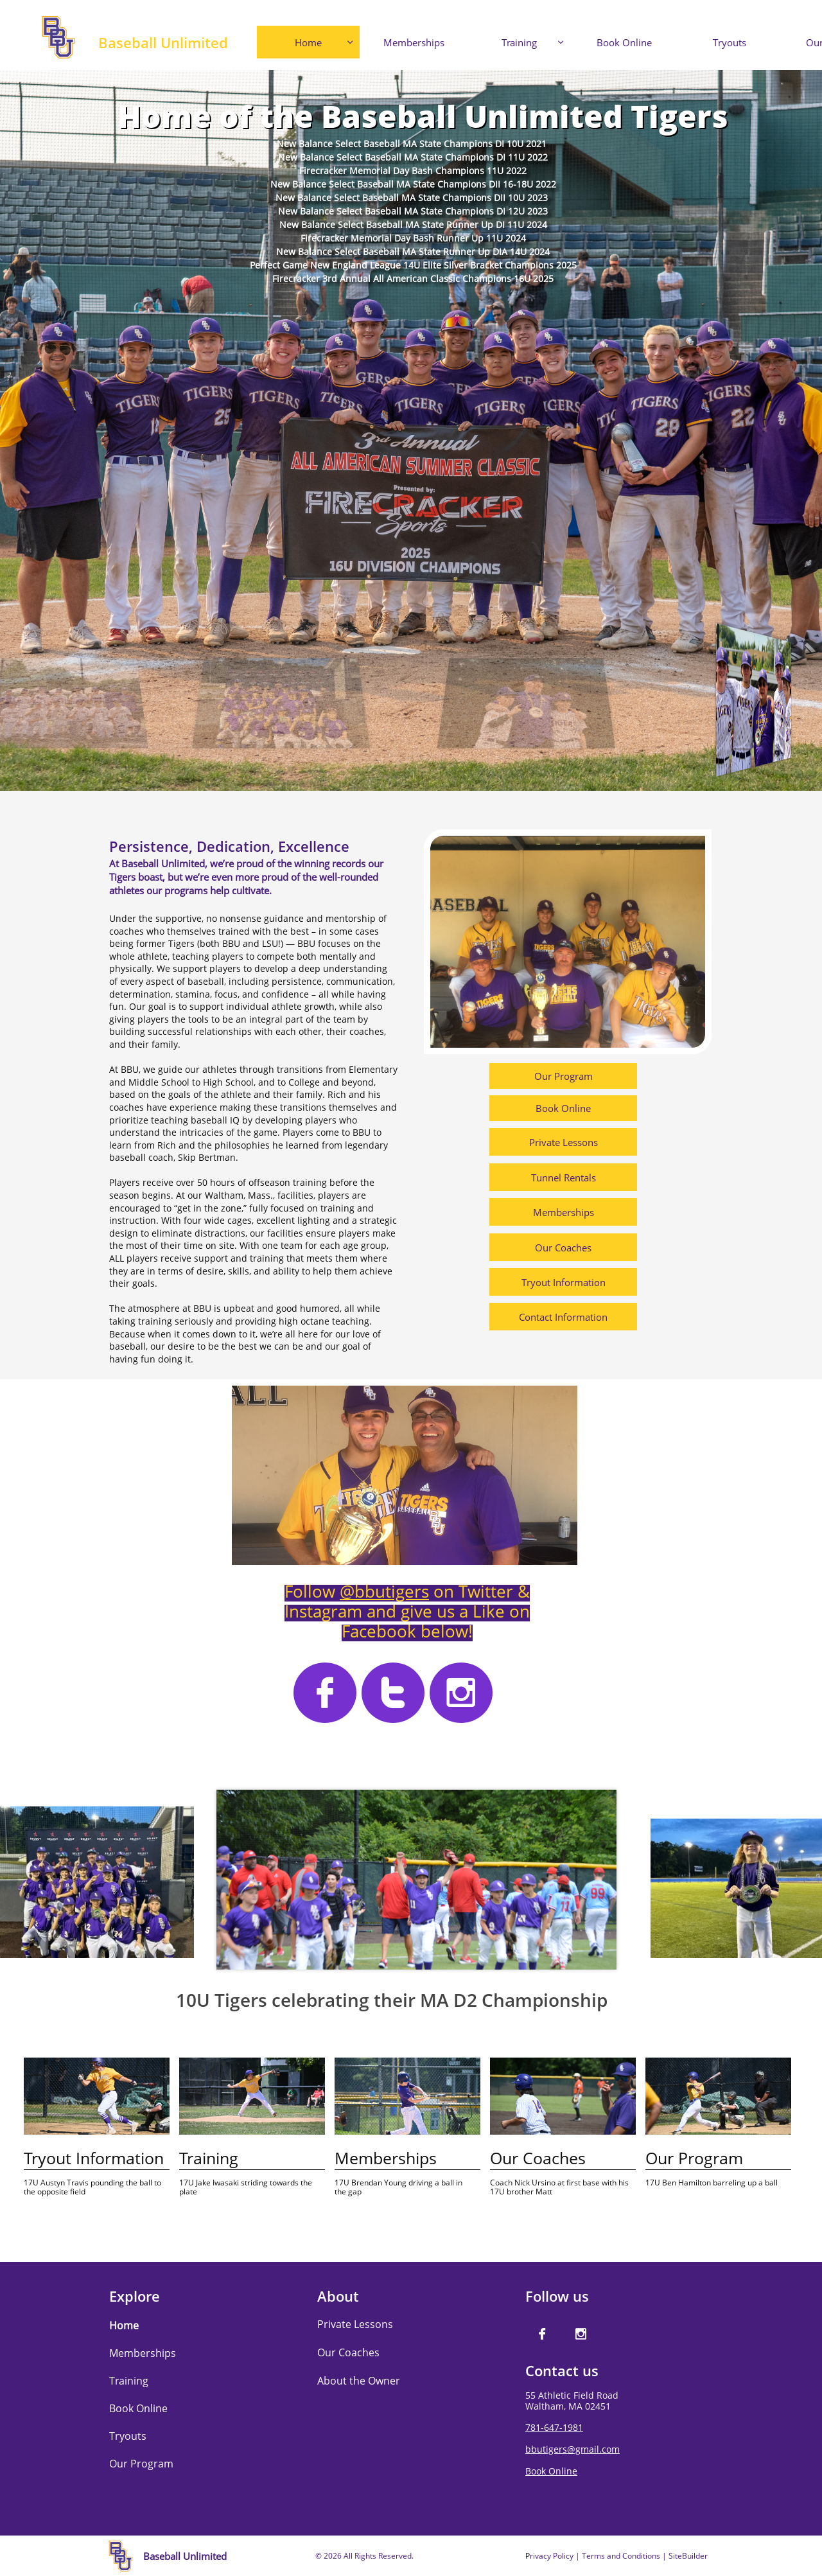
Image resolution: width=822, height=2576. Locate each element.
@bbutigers (384, 1591)
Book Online (551, 2471)
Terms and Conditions (621, 2555)
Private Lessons (355, 2324)
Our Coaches (348, 2352)
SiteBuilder (688, 2555)
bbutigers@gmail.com (572, 2449)
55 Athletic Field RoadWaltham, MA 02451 (571, 2400)
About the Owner (358, 2381)
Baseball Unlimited (163, 42)
